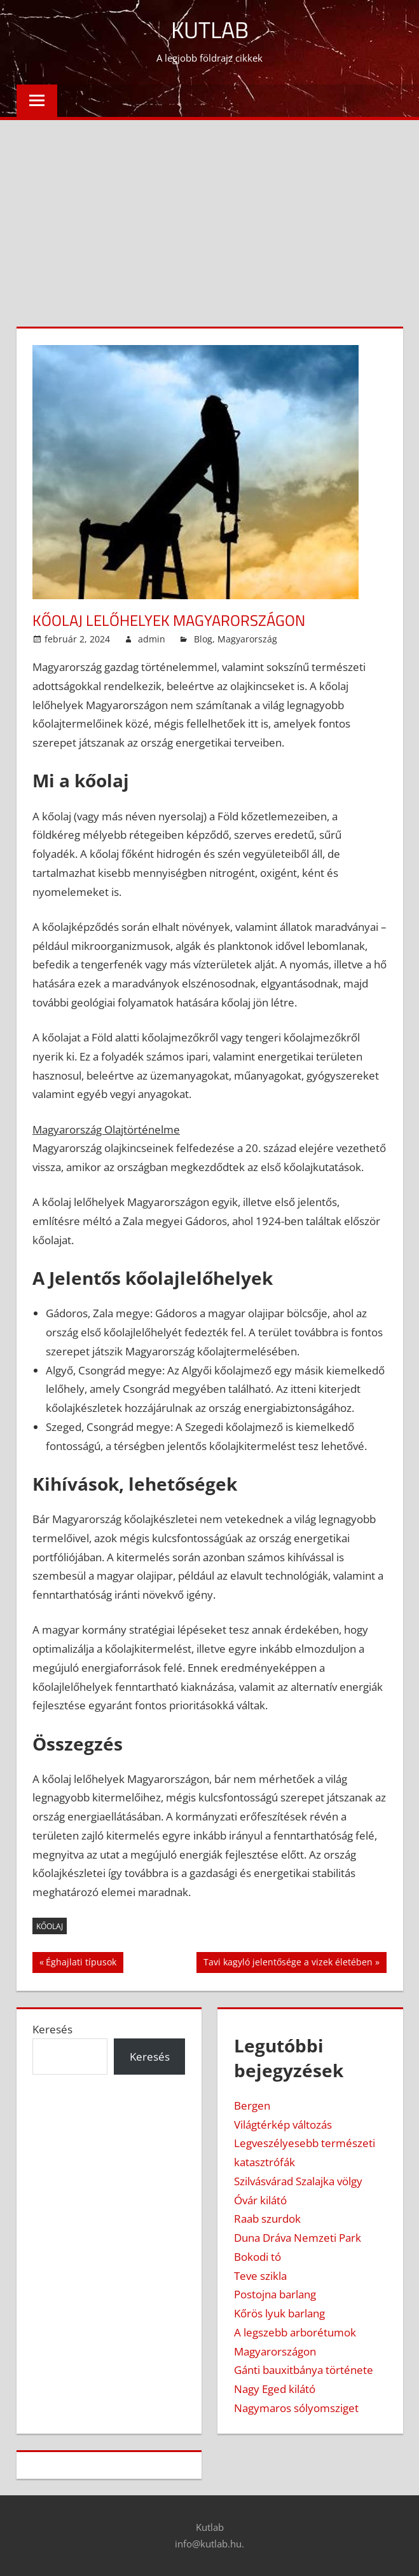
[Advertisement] (209, 215)
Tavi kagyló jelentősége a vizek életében (288, 1963)
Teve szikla (260, 2275)
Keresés (52, 2029)
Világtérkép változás (283, 2124)
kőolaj (49, 1926)
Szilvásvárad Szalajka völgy (298, 2181)
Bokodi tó (257, 2256)
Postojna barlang (275, 2294)
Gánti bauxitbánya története (303, 2369)
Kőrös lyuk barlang (279, 2313)
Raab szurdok (267, 2218)
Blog (203, 639)
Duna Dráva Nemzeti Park (297, 2237)
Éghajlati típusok (80, 1963)
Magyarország (247, 639)
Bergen (252, 2105)
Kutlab (210, 29)
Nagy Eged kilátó (274, 2389)
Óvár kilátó (260, 2200)
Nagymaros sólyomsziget (296, 2408)
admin (151, 639)
